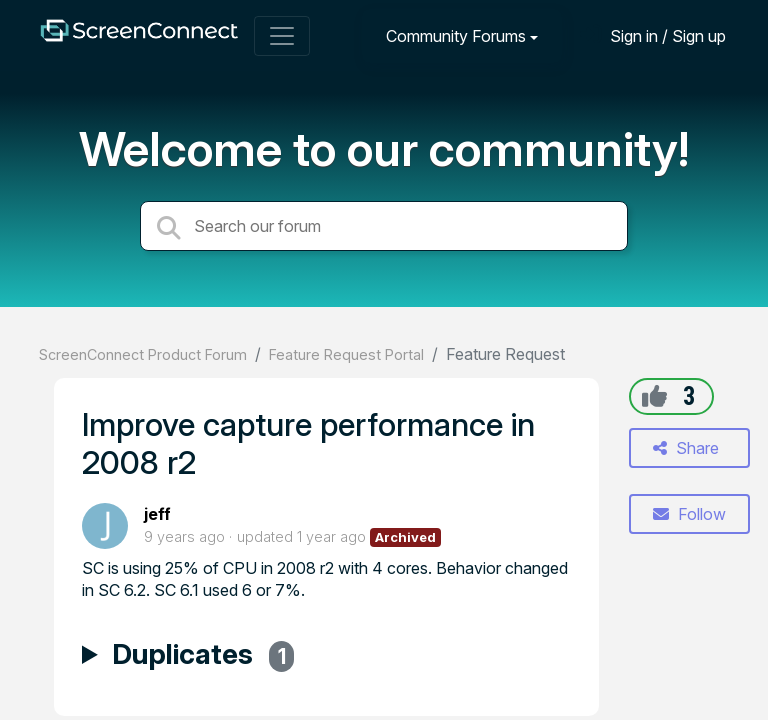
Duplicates (203, 657)
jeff (157, 514)
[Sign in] (653, 35)
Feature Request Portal (346, 354)
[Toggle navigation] (282, 36)
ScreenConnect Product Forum (143, 354)
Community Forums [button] (456, 36)
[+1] (654, 396)
